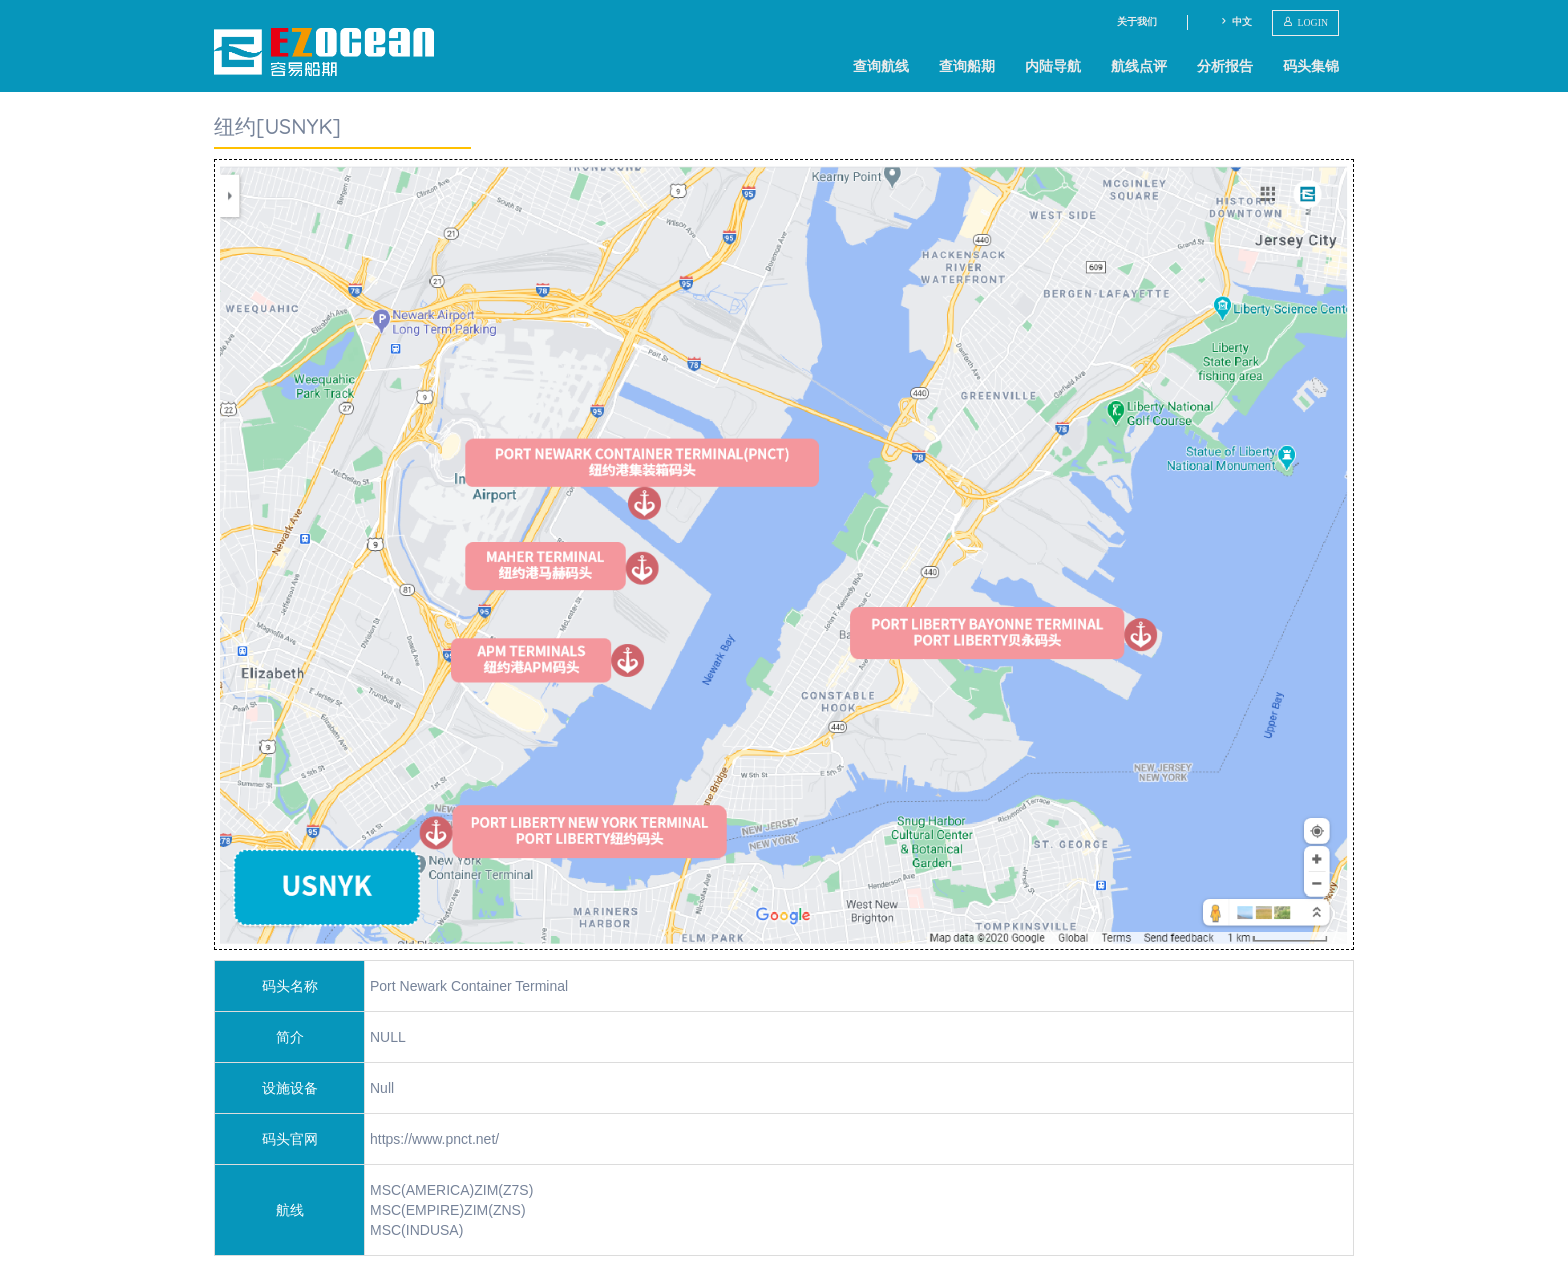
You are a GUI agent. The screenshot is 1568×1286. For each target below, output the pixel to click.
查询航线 (881, 66)
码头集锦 (1311, 66)
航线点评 (1139, 66)
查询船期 (967, 66)
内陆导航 (1053, 66)
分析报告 (1225, 66)
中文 (1235, 21)
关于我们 (1137, 21)
